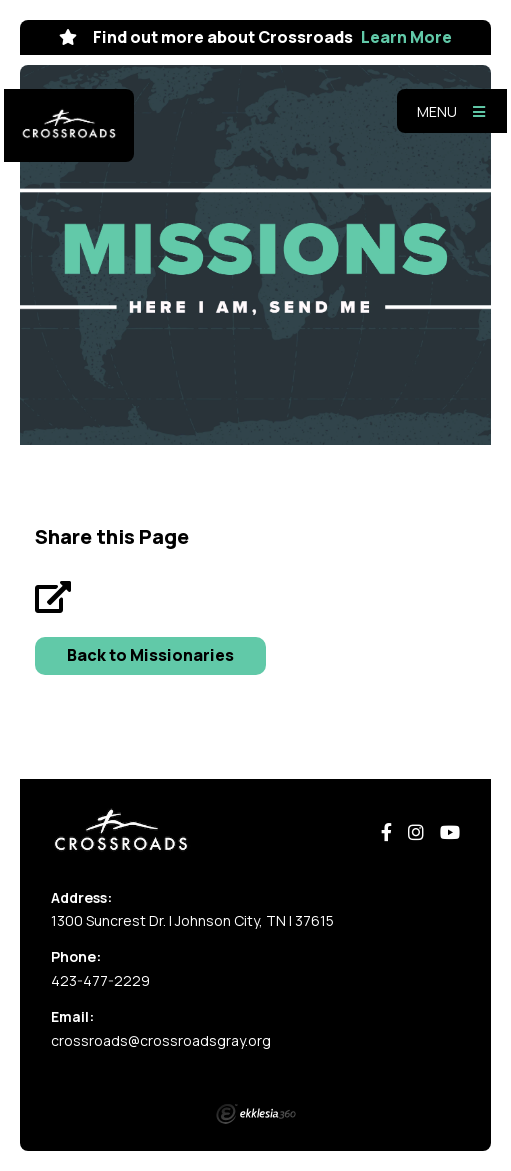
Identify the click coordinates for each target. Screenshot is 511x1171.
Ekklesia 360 (256, 1114)
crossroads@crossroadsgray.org (161, 1040)
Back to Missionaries (150, 655)
